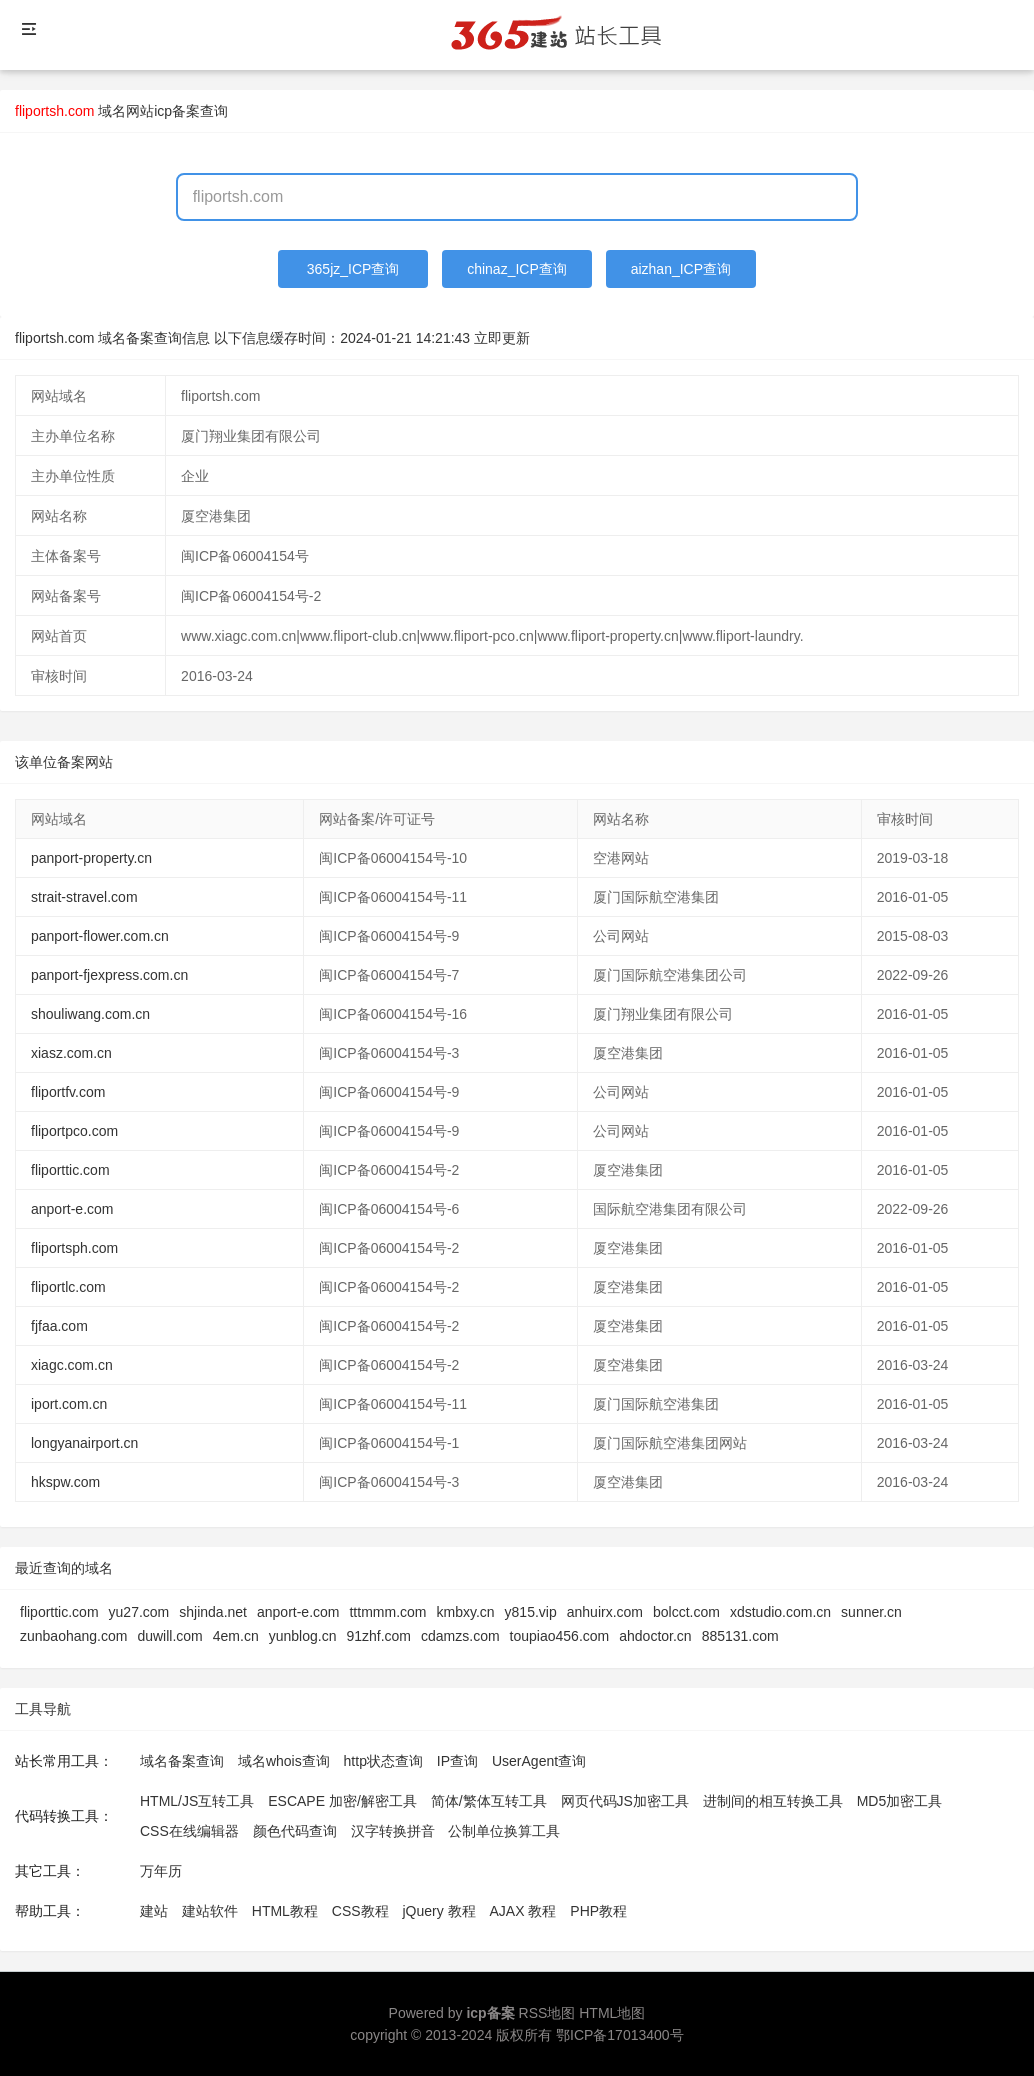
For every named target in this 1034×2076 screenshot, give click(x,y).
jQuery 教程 (438, 1911)
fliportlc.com (68, 1287)
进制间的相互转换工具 (773, 1801)
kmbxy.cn (465, 1612)
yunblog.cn (303, 1636)
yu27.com (139, 1612)
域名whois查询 (284, 1761)
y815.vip (531, 1612)
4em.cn (236, 1636)
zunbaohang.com (73, 1636)
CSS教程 (360, 1911)
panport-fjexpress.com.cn (109, 975)
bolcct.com (686, 1612)
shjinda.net (213, 1612)
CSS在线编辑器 (189, 1831)
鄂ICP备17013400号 (620, 2035)
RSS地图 (547, 2013)
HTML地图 (612, 2013)
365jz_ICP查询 (353, 269)
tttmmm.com (387, 1612)
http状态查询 (383, 1761)
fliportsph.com (74, 1248)
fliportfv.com (68, 1092)
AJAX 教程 (523, 1911)
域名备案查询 (182, 1761)
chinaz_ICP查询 (517, 269)
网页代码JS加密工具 (625, 1801)
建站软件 (210, 1911)
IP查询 (457, 1761)
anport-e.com (72, 1209)
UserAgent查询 (539, 1761)
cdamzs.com (460, 1636)
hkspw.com (65, 1482)
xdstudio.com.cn (780, 1612)
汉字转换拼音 (393, 1831)
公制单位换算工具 (504, 1831)
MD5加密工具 (900, 1801)
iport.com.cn (69, 1404)
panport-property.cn (91, 858)
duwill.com (169, 1636)
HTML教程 (285, 1911)
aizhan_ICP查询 (681, 269)
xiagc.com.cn (72, 1365)
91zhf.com (378, 1636)
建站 (154, 1911)
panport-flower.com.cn (100, 936)
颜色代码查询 (295, 1831)
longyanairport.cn (84, 1443)
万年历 (161, 1871)
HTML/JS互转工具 (197, 1801)
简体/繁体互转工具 (489, 1801)
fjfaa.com (59, 1326)
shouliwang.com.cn (90, 1014)
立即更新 (502, 338)
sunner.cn (871, 1612)
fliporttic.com (70, 1170)
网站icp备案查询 (177, 111)
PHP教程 (598, 1911)
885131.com (740, 1636)
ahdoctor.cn (655, 1636)
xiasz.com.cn (71, 1053)
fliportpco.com (74, 1131)
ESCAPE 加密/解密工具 (342, 1801)
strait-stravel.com (84, 897)
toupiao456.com (560, 1636)
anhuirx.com (605, 1612)
